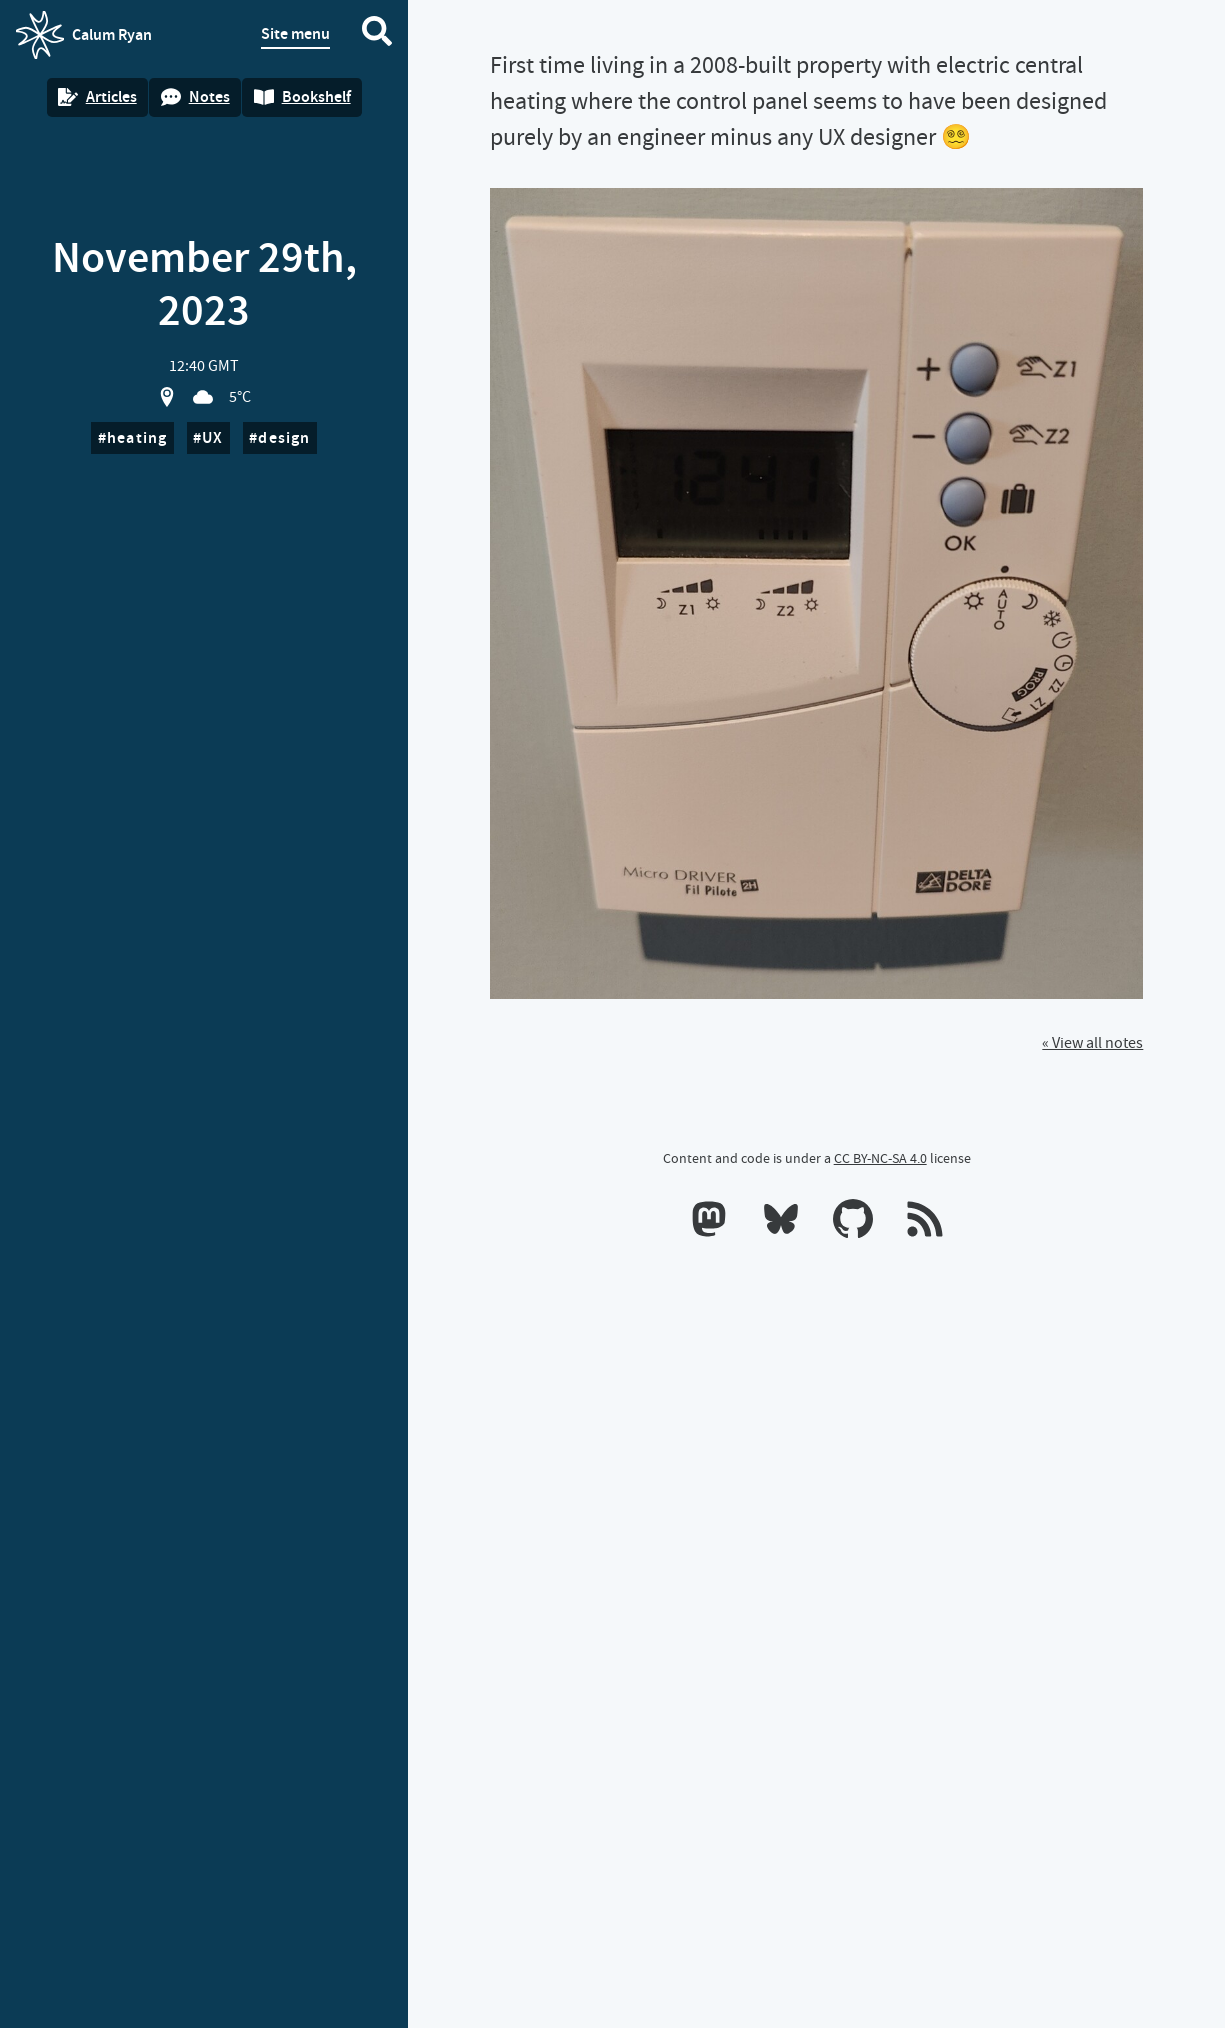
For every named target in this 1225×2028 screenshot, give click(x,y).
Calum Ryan (84, 35)
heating (137, 437)
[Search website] (377, 35)
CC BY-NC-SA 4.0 (880, 1158)
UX (212, 437)
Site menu (295, 33)
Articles (97, 96)
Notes (195, 96)
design (284, 437)
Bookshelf (302, 96)
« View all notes (1092, 1043)
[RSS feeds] (925, 1223)
